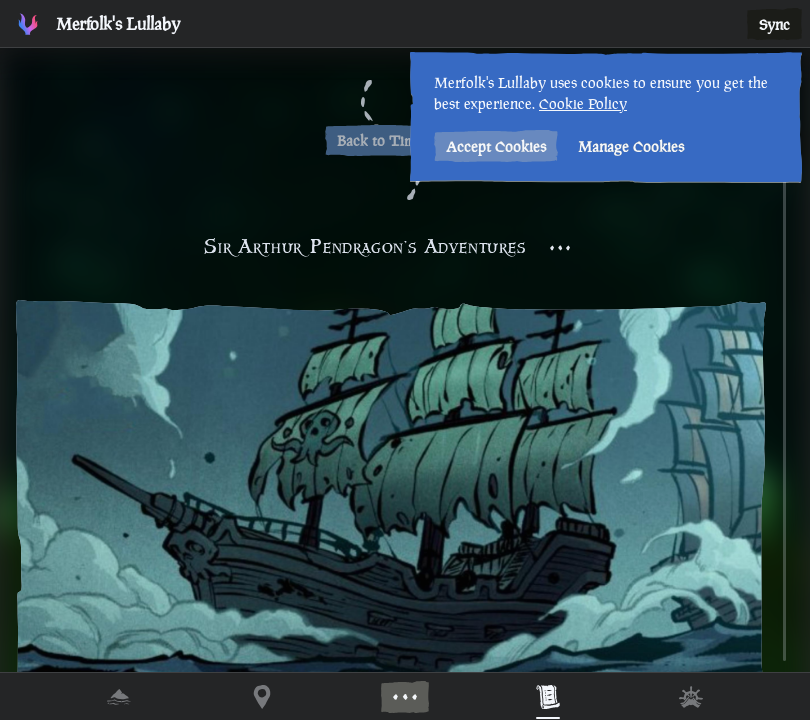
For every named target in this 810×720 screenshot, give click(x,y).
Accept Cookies (496, 146)
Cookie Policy (583, 103)
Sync (774, 24)
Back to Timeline (391, 140)
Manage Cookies (631, 146)
